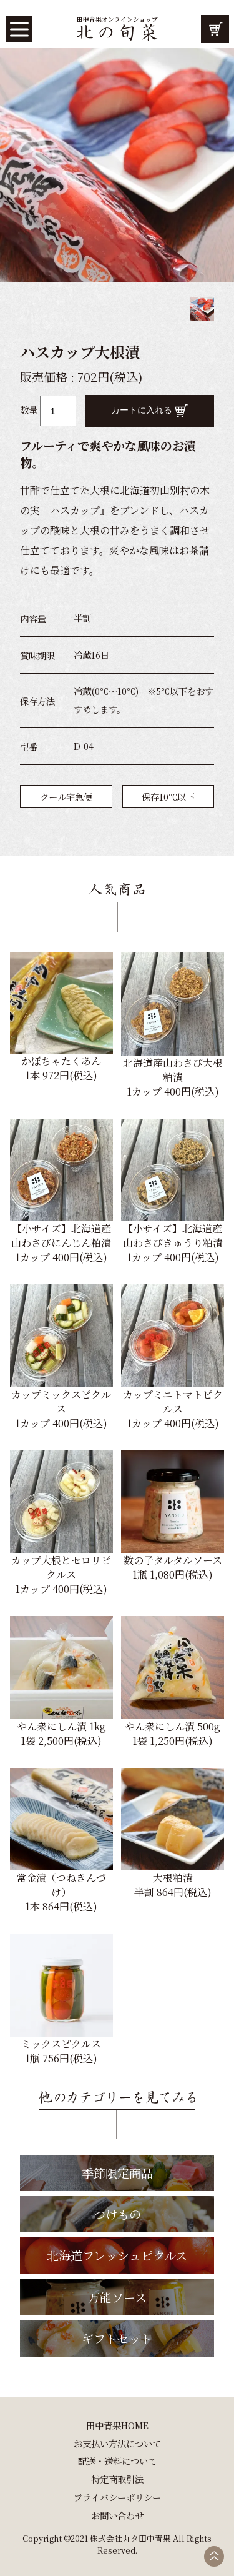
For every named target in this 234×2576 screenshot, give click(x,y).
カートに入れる (149, 411)
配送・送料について (117, 2460)
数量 (28, 410)
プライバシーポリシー (117, 2497)
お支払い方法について (117, 2443)
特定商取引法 (117, 2478)
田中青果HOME (117, 2425)
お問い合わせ (117, 2515)
